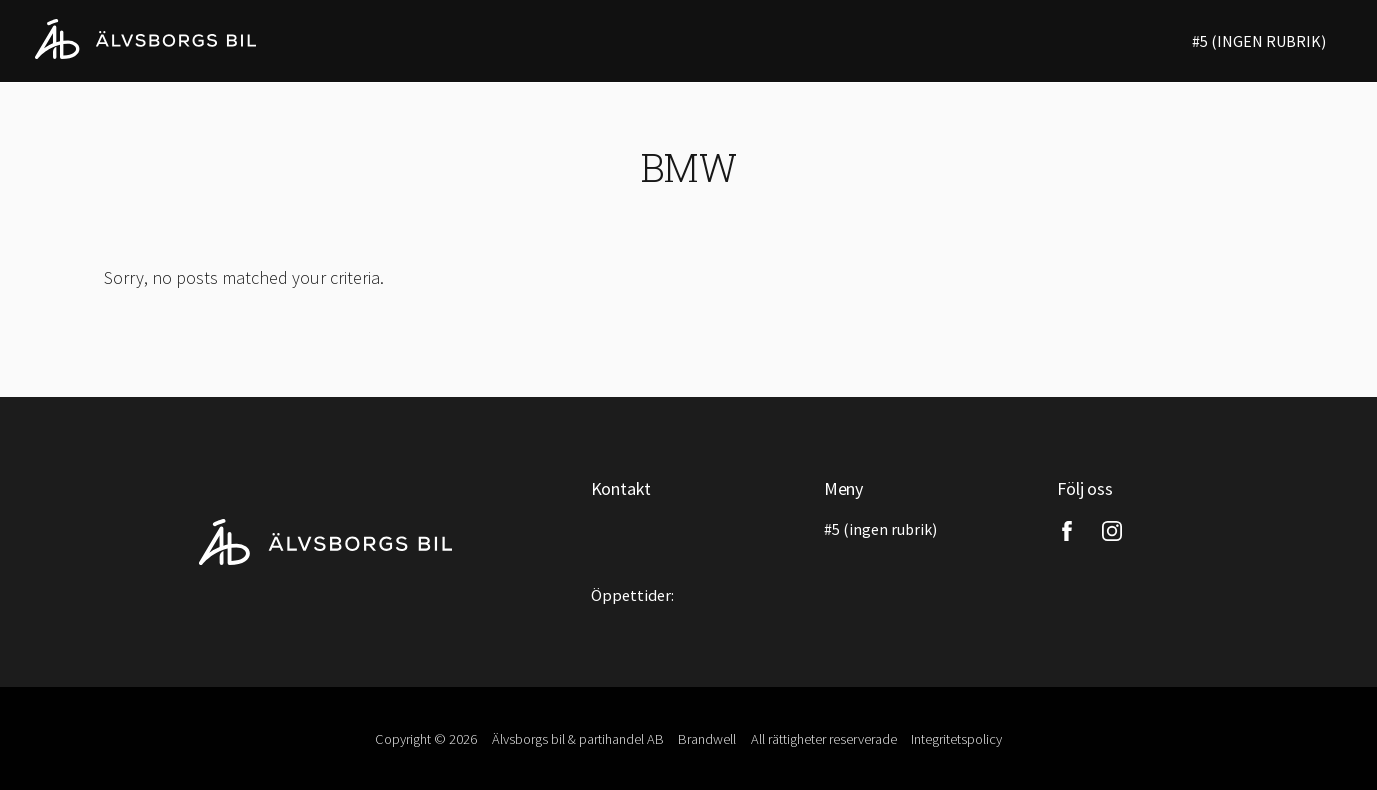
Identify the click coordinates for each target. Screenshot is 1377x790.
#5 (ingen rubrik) (1259, 41)
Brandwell (707, 739)
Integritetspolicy (956, 739)
